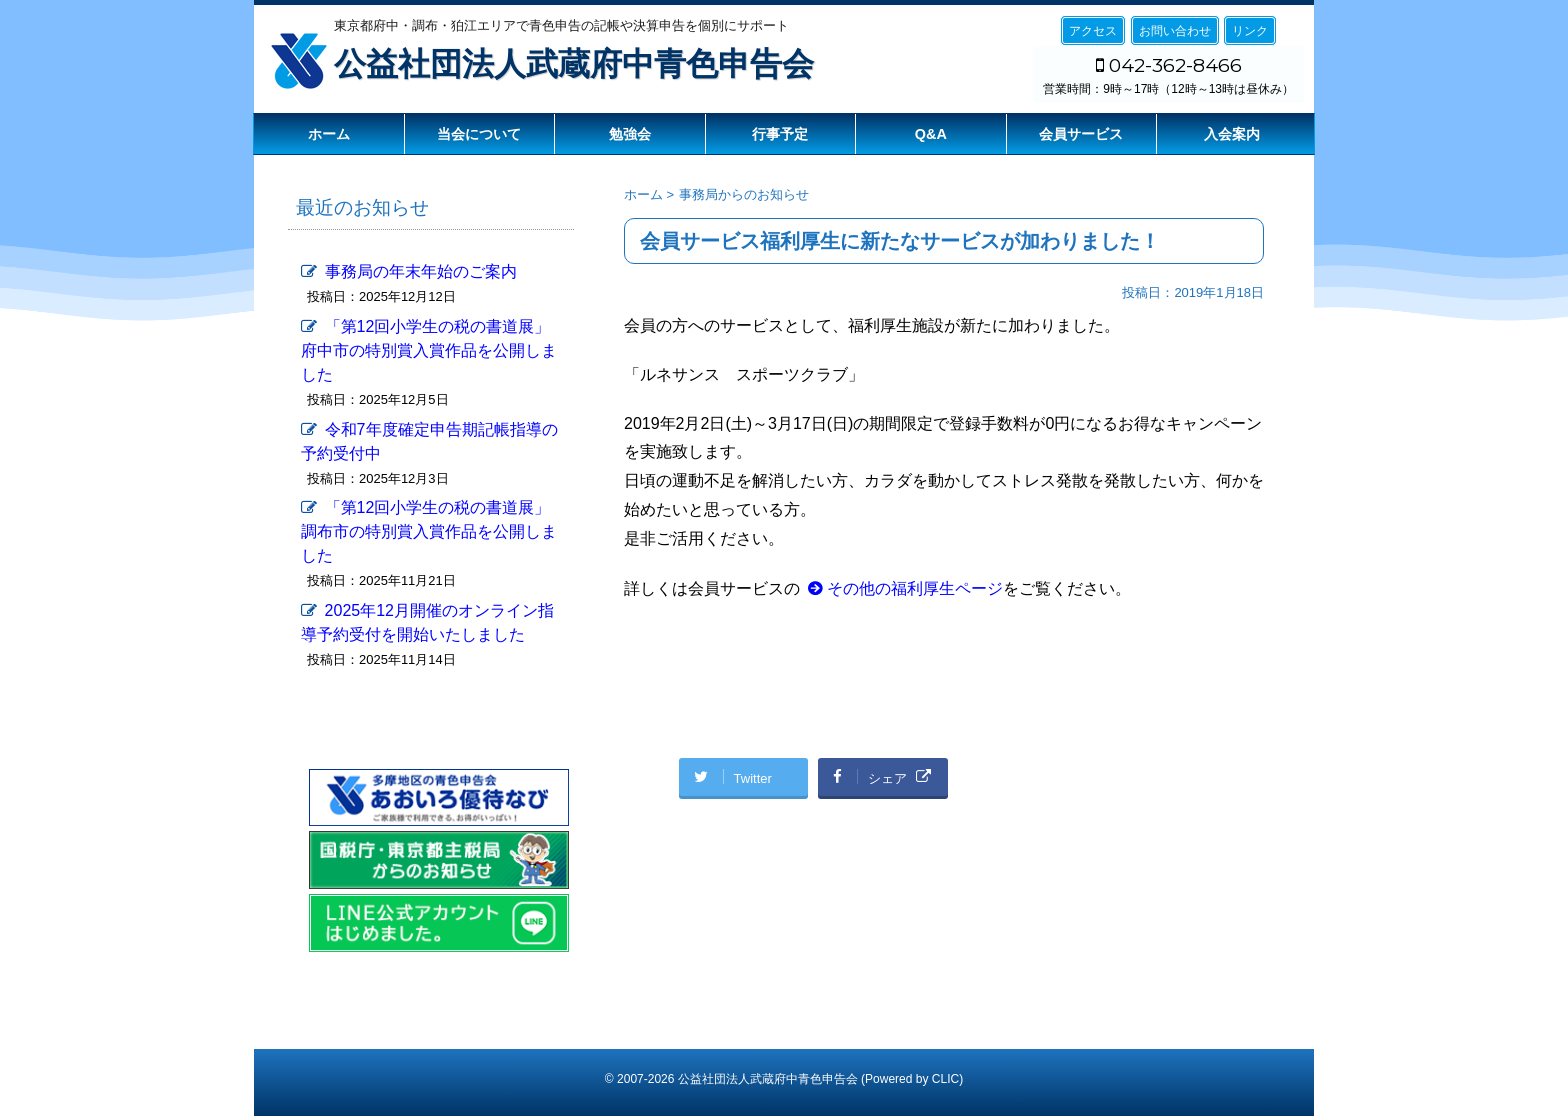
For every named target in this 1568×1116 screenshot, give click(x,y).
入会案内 (1232, 134)
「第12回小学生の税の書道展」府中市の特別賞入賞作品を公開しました (429, 350)
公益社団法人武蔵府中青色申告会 (574, 64)
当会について (479, 134)
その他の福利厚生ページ (915, 588)
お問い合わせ (1175, 31)
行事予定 (780, 134)
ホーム (329, 134)
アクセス (1093, 31)
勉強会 (630, 134)
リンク (1250, 31)
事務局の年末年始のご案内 (421, 271)
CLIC (945, 1079)
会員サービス (1081, 134)
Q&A (931, 134)
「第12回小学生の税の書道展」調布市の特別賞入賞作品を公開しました (429, 531)
